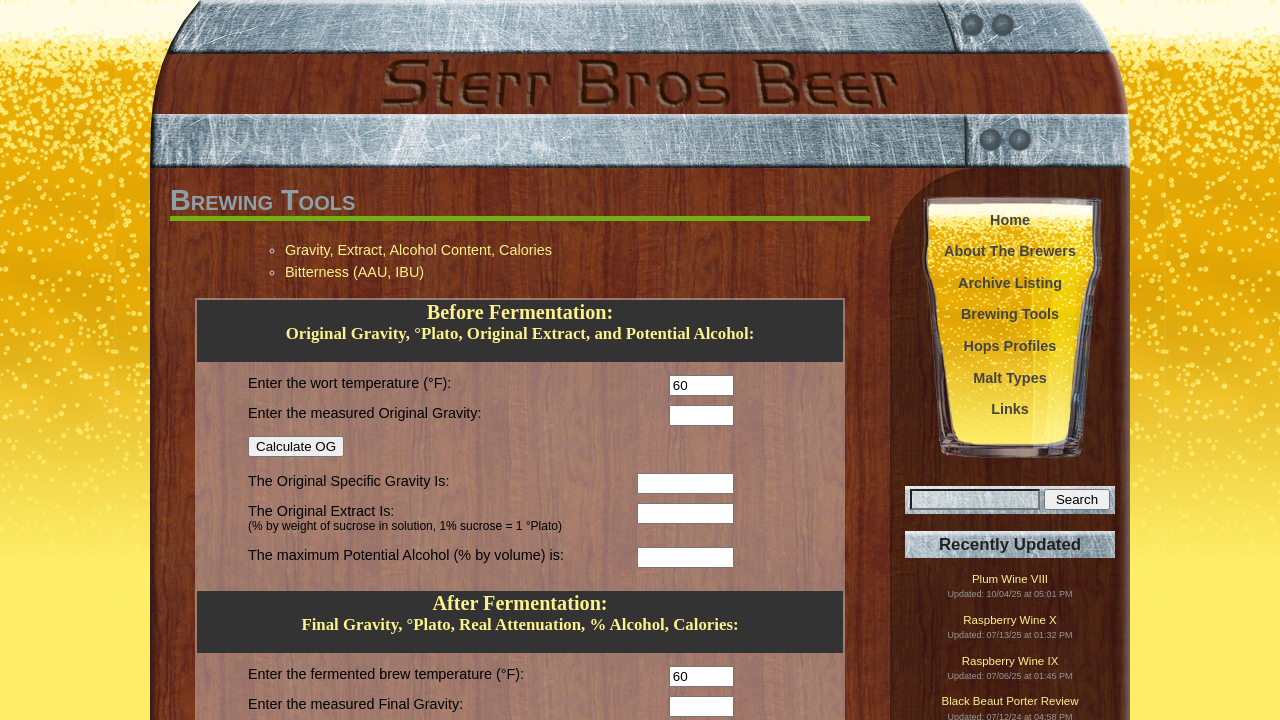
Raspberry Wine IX (1010, 661)
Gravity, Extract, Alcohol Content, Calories (418, 250)
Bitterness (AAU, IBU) (354, 272)
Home (1010, 220)
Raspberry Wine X (1009, 620)
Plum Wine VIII (1010, 579)
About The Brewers (1010, 251)
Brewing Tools (1010, 314)
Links (1010, 409)
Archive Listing (1010, 283)
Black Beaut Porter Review (1010, 701)
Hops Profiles (1010, 346)
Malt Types (1009, 378)
